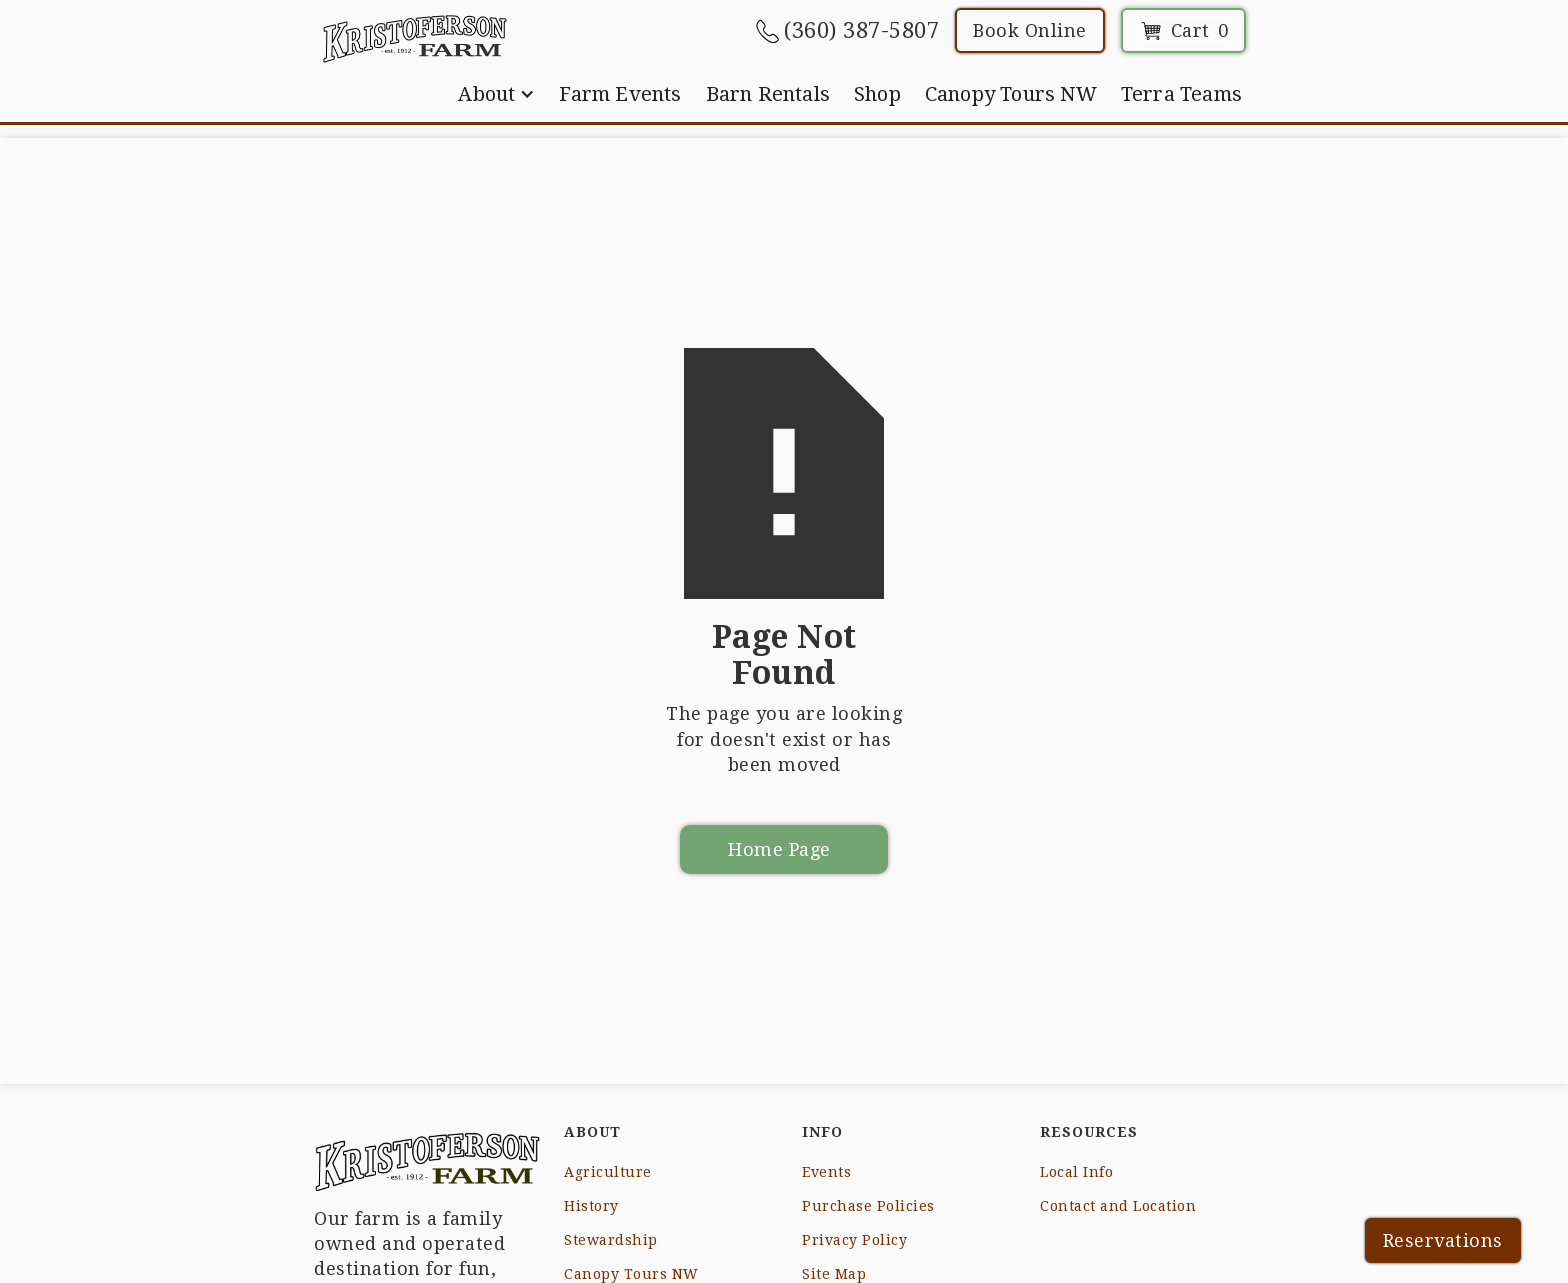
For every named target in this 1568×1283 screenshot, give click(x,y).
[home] (414, 38)
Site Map (834, 1274)
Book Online (1030, 30)
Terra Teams (1181, 94)
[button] (496, 94)
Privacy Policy (854, 1240)
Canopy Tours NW (1011, 94)
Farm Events (620, 94)
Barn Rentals (768, 94)
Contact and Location (1118, 1206)
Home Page (779, 849)
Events (826, 1172)
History (591, 1206)
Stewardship (611, 1240)
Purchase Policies (868, 1206)
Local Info (1076, 1172)
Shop (877, 94)
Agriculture (608, 1172)
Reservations (1443, 1240)
